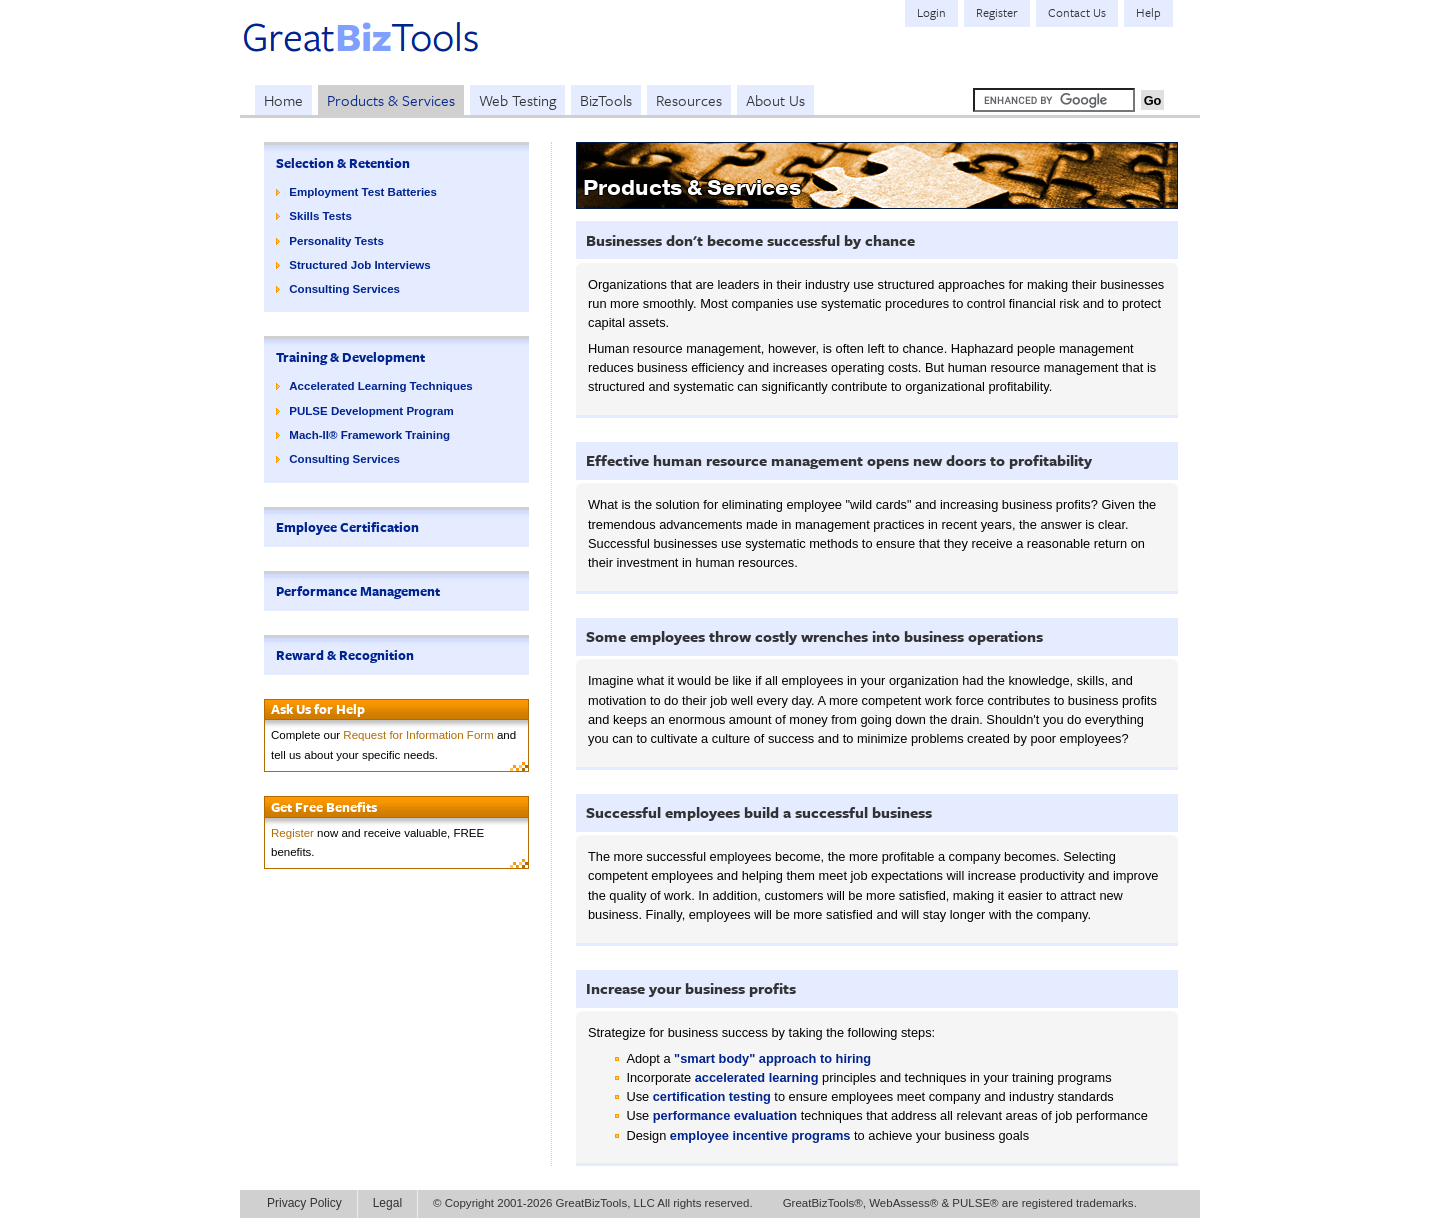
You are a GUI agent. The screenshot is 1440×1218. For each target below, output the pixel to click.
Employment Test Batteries (363, 192)
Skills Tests (320, 216)
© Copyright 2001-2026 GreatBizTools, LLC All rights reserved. (593, 1203)
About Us (775, 100)
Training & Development (350, 357)
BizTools (606, 100)
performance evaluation (725, 1115)
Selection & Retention (343, 163)
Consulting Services (344, 289)
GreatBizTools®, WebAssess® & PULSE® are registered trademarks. (960, 1203)
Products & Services (391, 100)
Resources (689, 100)
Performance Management (358, 591)
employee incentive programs (760, 1135)
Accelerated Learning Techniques (380, 386)
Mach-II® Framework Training (369, 435)
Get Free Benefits (324, 807)
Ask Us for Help (318, 709)
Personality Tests (336, 241)
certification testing (712, 1096)
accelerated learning (757, 1077)
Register (292, 833)
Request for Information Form (418, 735)
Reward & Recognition (345, 655)
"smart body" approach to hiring (772, 1058)
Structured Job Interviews (359, 265)
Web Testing (517, 100)
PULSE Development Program (371, 411)
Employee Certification (347, 527)
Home (283, 100)
